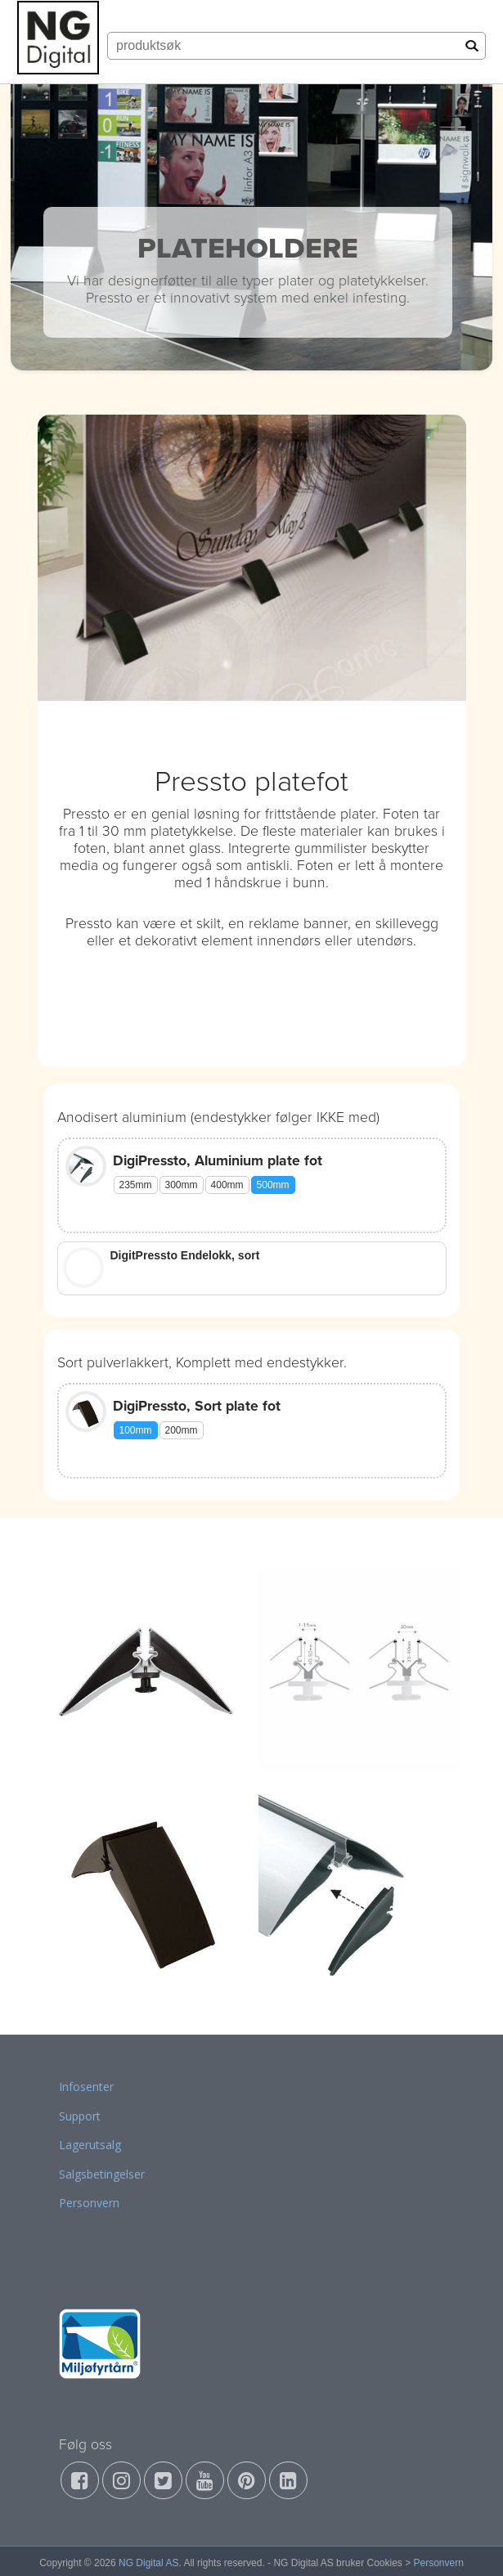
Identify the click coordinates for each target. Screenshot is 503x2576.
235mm (135, 1185)
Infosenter (86, 2086)
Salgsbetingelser (102, 2174)
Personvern (89, 2202)
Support (80, 2116)
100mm (135, 1430)
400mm (227, 1185)
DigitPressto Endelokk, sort (185, 1255)
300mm (181, 1185)
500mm (273, 1185)
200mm (181, 1430)
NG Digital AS (148, 2563)
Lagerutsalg (90, 2144)
